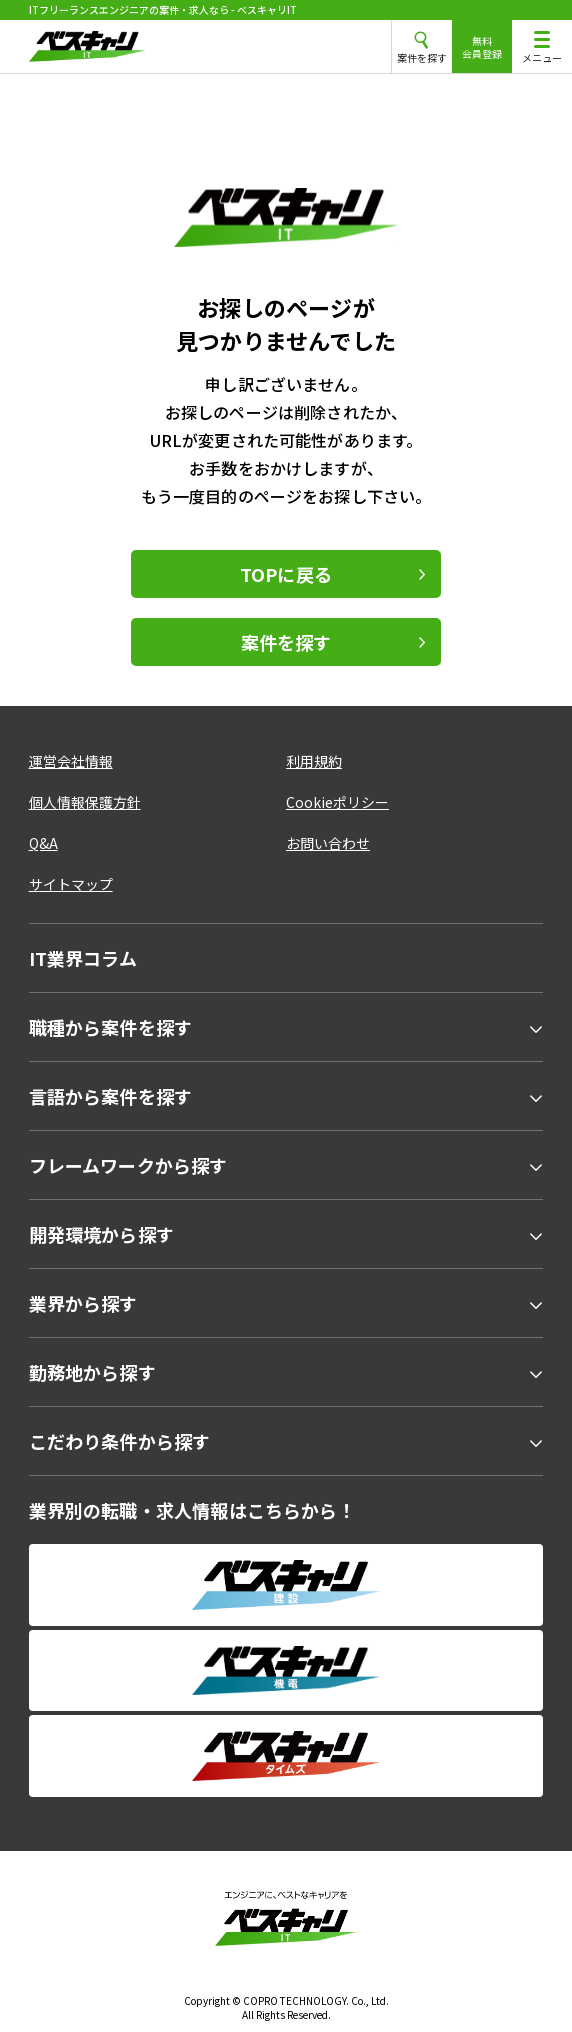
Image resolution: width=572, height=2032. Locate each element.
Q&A (43, 843)
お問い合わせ (328, 843)
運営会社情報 (71, 761)
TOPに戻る (286, 574)
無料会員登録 (482, 47)
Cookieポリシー (337, 802)
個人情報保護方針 (85, 802)
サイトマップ (71, 884)
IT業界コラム (83, 958)
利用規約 (314, 761)
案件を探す (286, 642)
